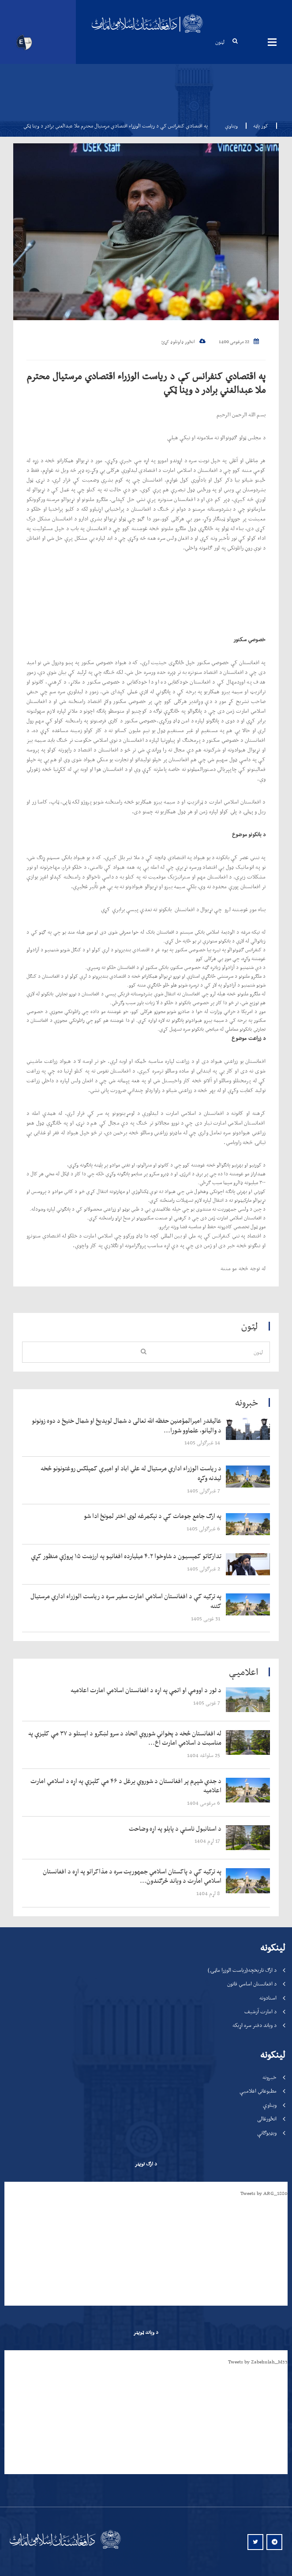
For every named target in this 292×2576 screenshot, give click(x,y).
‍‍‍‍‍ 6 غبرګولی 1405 (204, 1528)
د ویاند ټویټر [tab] (145, 2332)
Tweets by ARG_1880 (264, 2193)
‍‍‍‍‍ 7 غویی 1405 (207, 1702)
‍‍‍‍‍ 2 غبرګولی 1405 (204, 1568)
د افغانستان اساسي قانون (252, 1983)
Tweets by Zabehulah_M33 (258, 2361)
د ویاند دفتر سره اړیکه (254, 2025)
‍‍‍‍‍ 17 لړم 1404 (208, 1840)
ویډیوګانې (267, 2132)
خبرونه (269, 2077)
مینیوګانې (272, 42)
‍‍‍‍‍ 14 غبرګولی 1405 (202, 1442)
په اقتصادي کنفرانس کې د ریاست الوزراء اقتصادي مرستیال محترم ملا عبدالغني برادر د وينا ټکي (146, 383)
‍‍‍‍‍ (127, 1425)
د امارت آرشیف (260, 2011)
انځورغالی (267, 2118)
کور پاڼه (258, 125)
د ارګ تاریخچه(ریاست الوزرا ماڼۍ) (242, 1969)
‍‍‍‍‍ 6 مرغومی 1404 (204, 1802)
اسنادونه (268, 1997)
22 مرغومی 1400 (239, 342)
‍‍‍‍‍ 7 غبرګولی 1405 (204, 1490)
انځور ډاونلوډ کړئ (183, 342)
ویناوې (231, 125)
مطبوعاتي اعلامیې (258, 2090)
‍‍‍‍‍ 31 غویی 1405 (206, 1618)
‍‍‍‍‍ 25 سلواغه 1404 (204, 1755)
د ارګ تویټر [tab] (146, 2163)
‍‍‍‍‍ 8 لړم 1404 (208, 1893)
